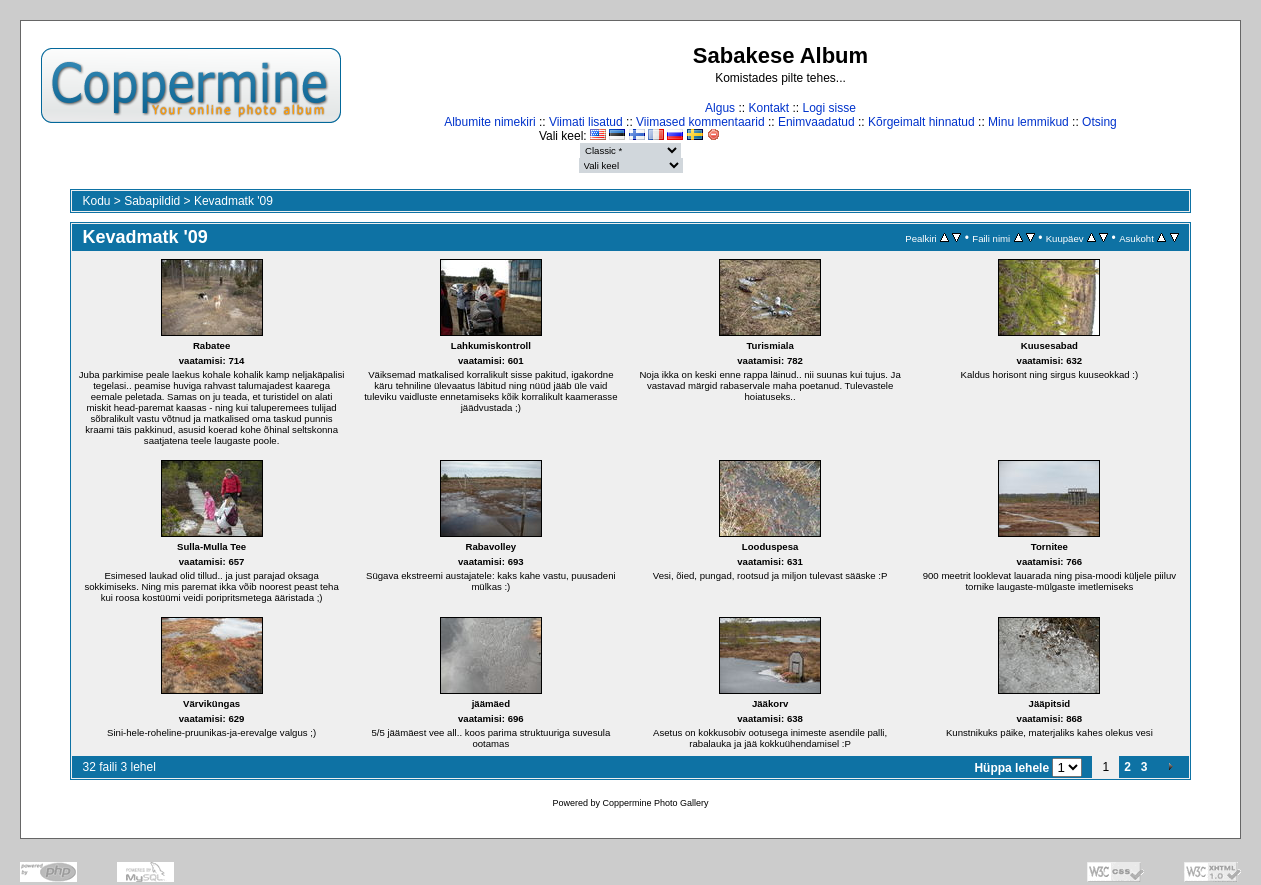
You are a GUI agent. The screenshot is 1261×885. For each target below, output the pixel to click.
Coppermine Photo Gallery (655, 803)
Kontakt (768, 108)
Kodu (96, 201)
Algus (720, 108)
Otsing (1099, 122)
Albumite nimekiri (489, 122)
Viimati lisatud (586, 122)
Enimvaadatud (816, 122)
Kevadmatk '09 (233, 201)
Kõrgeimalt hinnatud (921, 122)
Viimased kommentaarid (700, 122)
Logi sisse (829, 108)
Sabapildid (152, 201)
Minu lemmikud (1028, 122)
